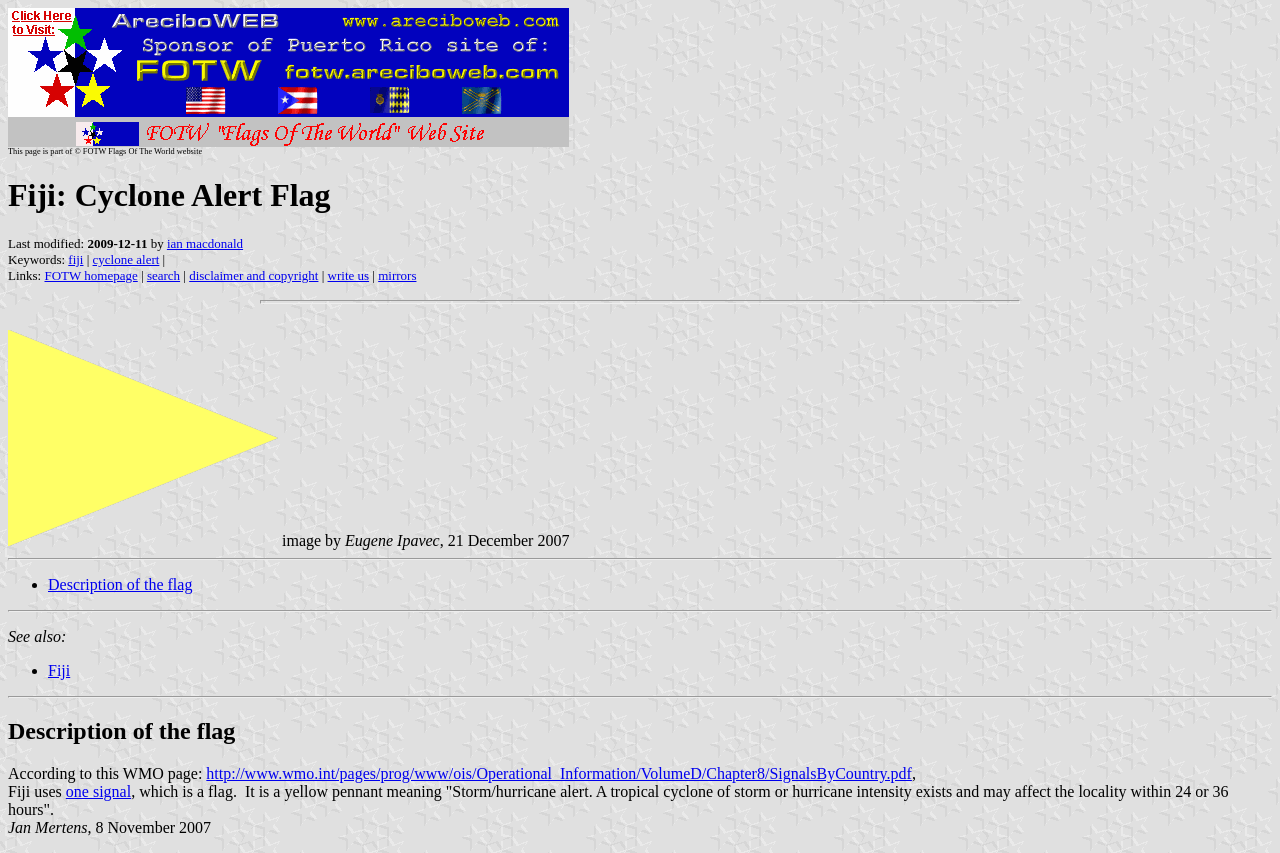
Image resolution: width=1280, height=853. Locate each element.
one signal (98, 791)
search (163, 275)
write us (349, 275)
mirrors (397, 275)
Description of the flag (120, 584)
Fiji (59, 670)
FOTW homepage (90, 275)
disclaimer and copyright (253, 275)
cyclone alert (126, 259)
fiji (75, 259)
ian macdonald (205, 243)
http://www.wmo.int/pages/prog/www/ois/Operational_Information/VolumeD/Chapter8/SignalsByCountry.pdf (559, 773)
